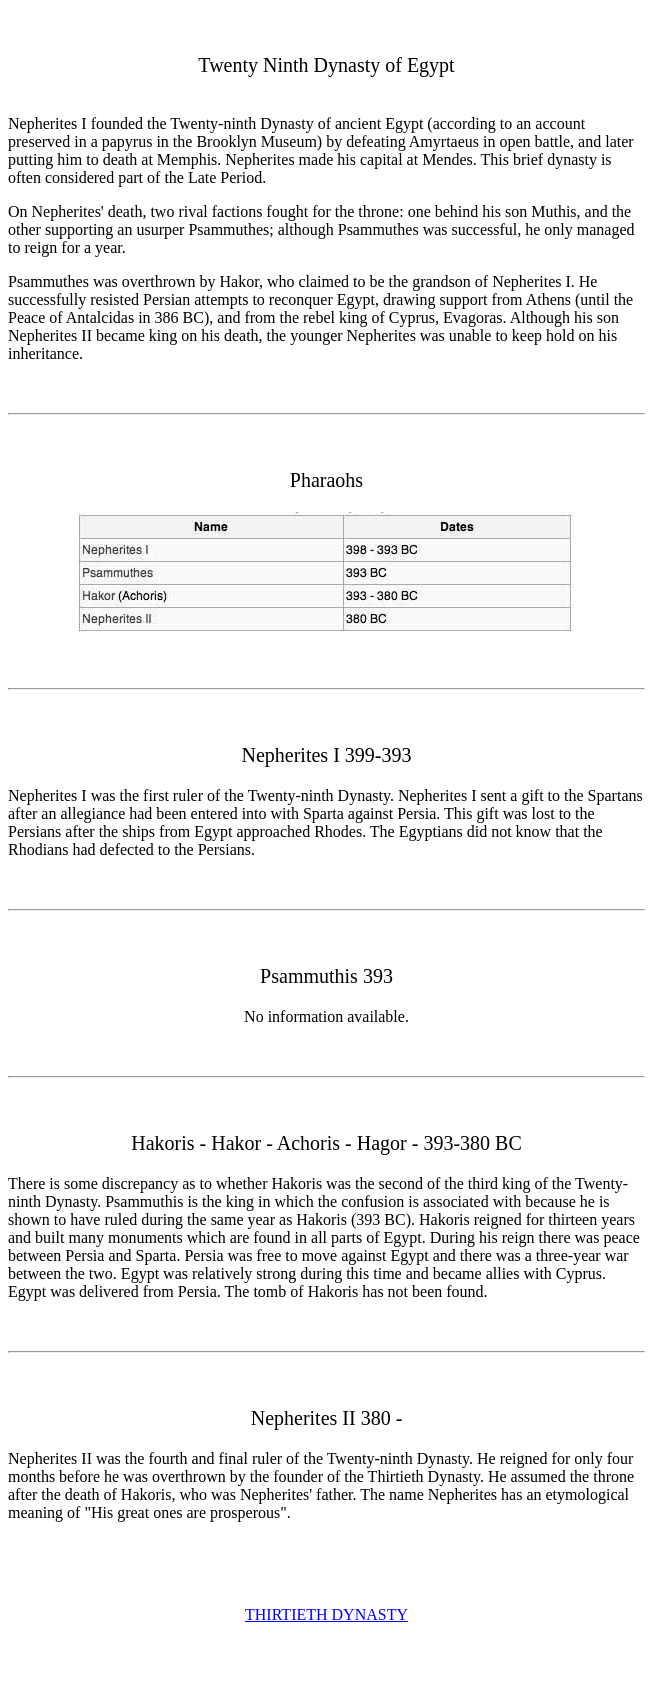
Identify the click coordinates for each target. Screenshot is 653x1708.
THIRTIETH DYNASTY (326, 1614)
